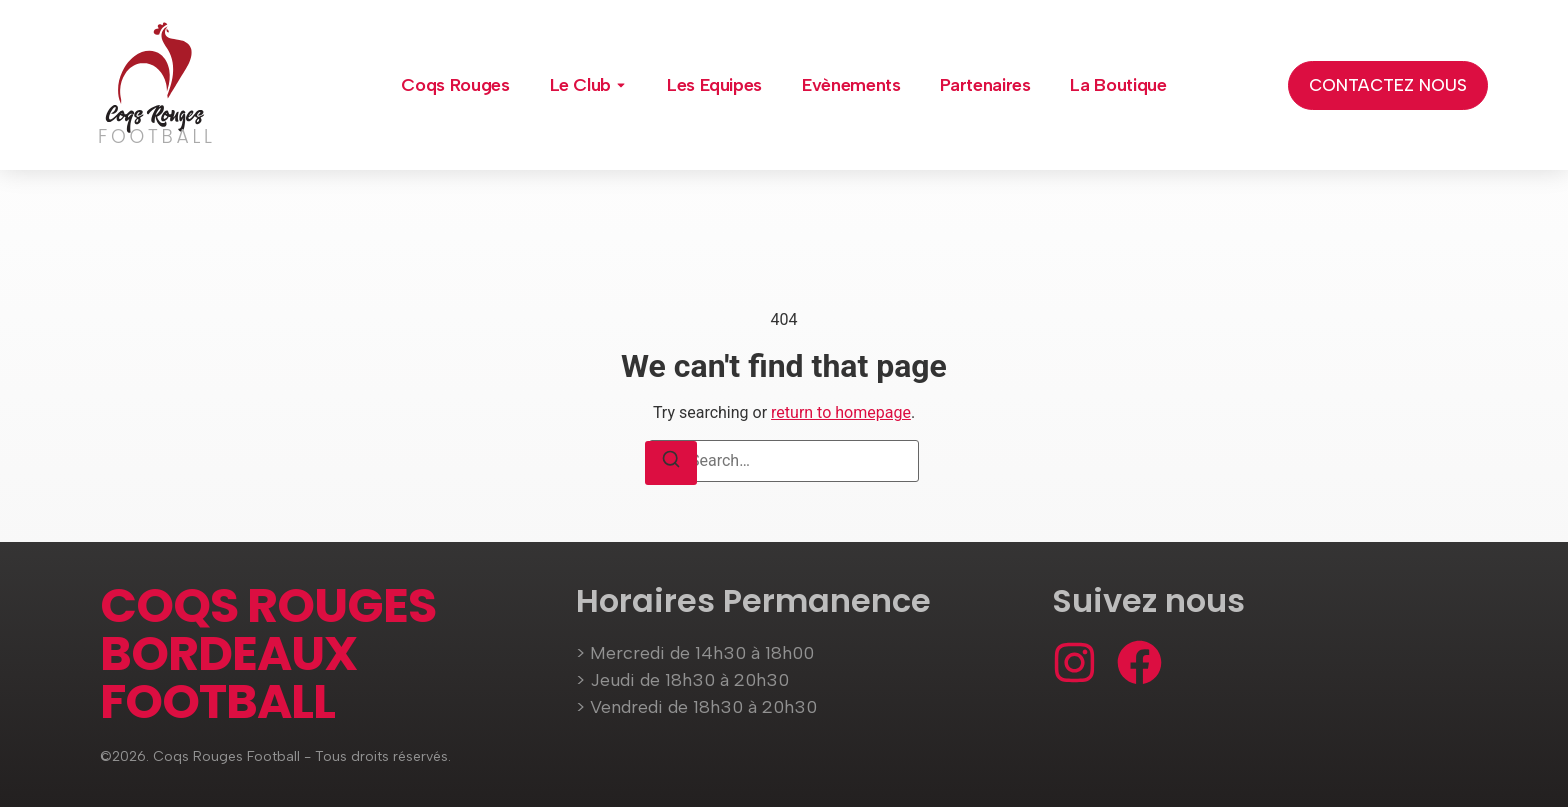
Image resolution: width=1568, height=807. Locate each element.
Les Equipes (714, 85)
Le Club (580, 85)
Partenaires (985, 85)
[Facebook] (1139, 662)
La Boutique (1118, 85)
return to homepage (841, 412)
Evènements (851, 85)
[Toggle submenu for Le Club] (619, 85)
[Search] (671, 463)
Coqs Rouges (455, 85)
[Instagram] (1074, 662)
